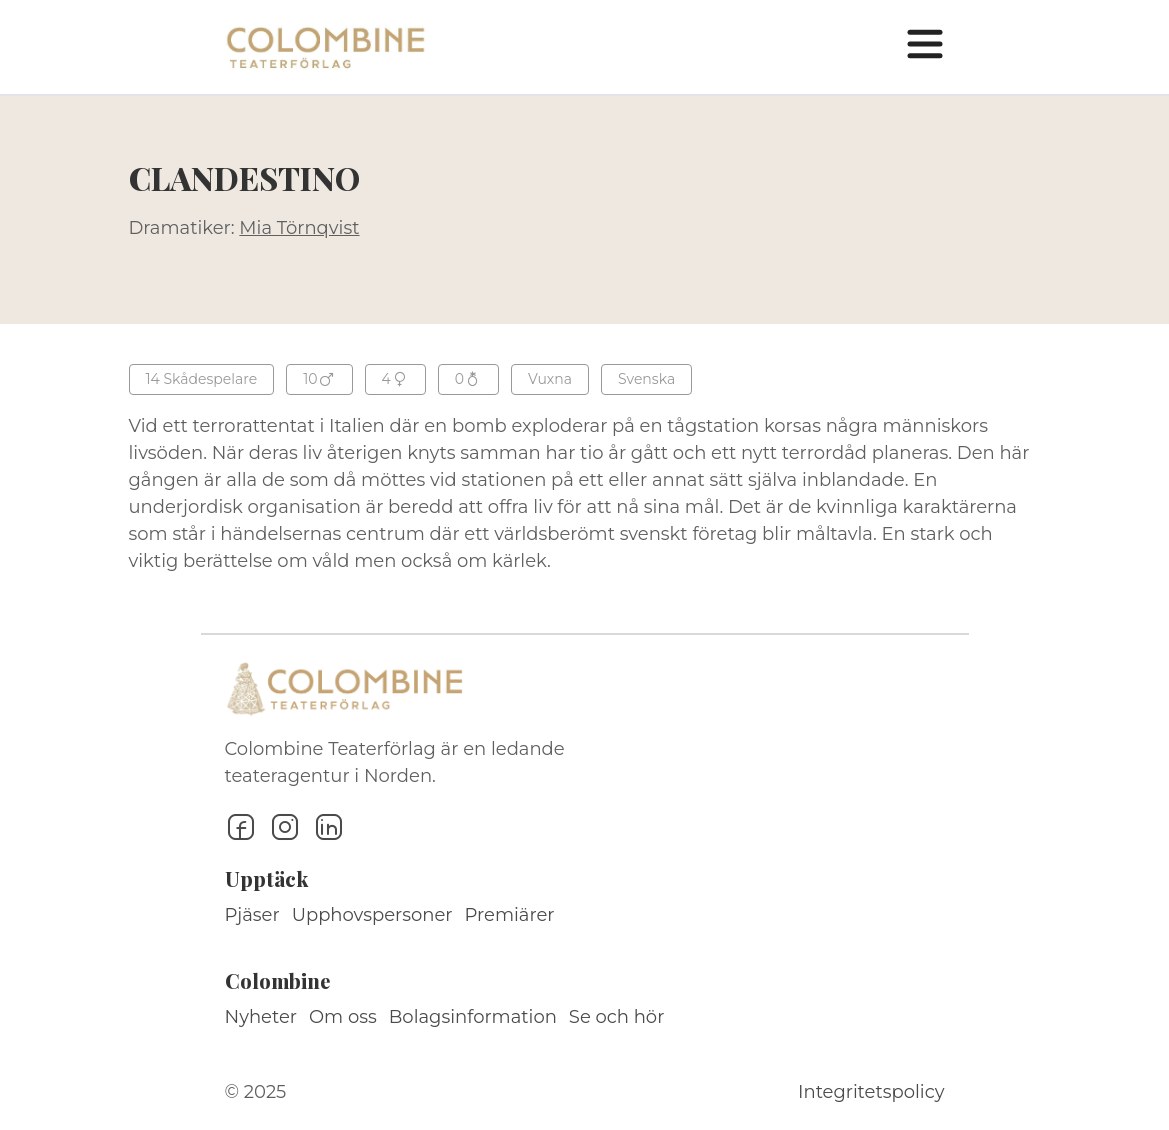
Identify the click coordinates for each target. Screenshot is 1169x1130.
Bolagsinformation (473, 1017)
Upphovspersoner (372, 915)
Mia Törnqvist (299, 228)
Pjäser (252, 915)
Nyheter (261, 1017)
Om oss (343, 1017)
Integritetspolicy (871, 1092)
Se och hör (617, 1017)
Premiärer (510, 915)
